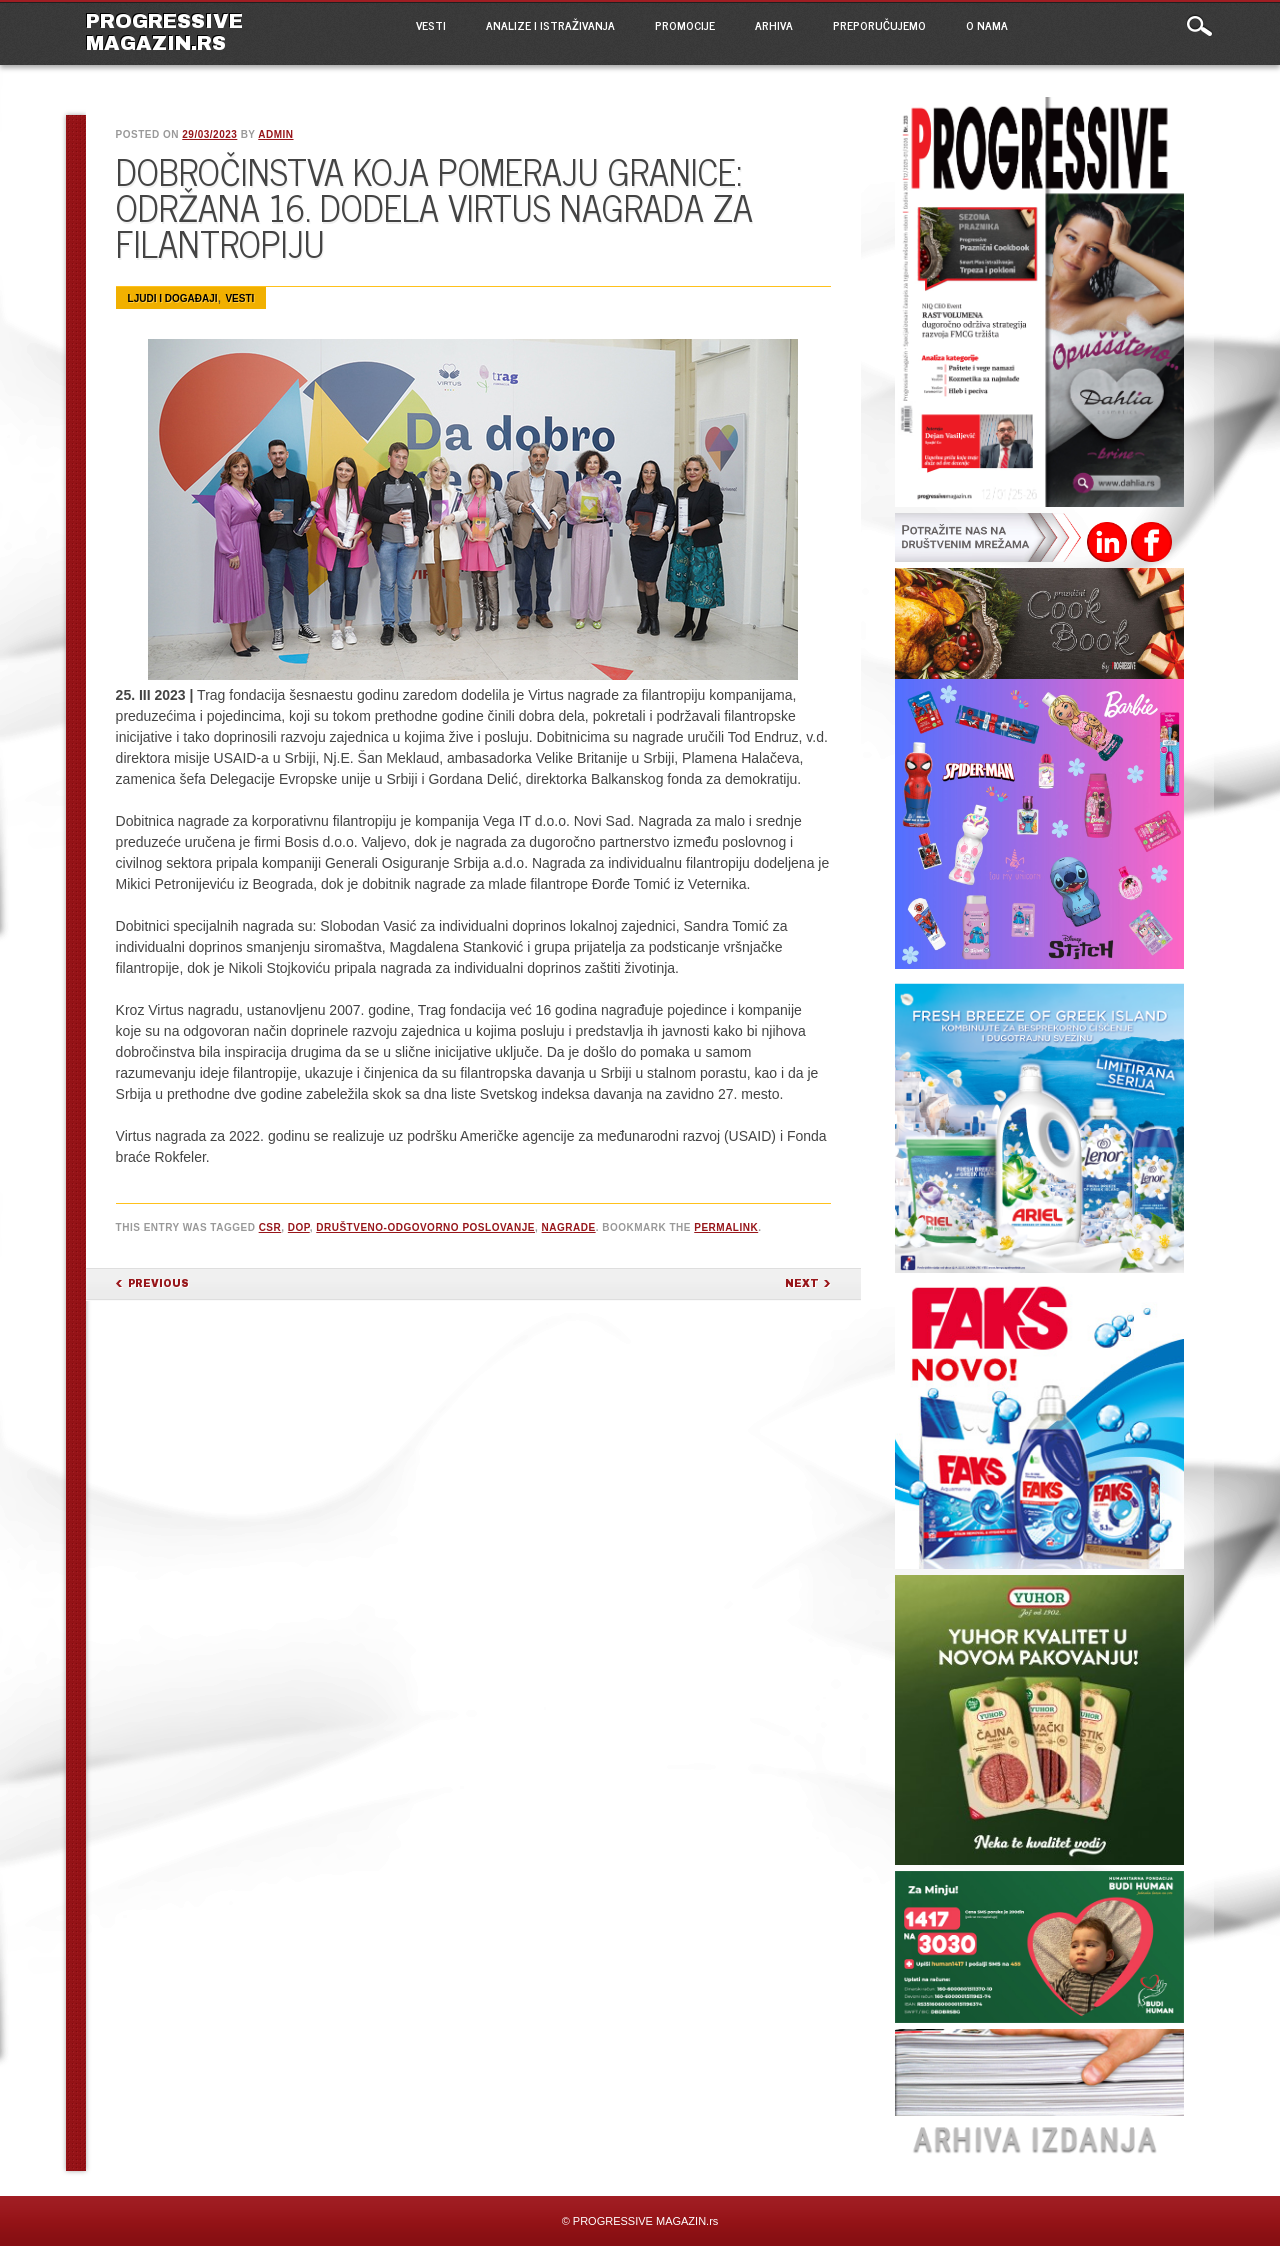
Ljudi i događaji (173, 298)
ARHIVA (774, 25)
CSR (270, 1227)
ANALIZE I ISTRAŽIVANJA (550, 25)
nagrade (569, 1227)
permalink (726, 1227)
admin (275, 134)
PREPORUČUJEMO (879, 25)
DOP (299, 1227)
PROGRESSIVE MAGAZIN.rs (164, 32)
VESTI (431, 25)
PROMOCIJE (685, 25)
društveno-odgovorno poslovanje (425, 1227)
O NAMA (987, 25)
